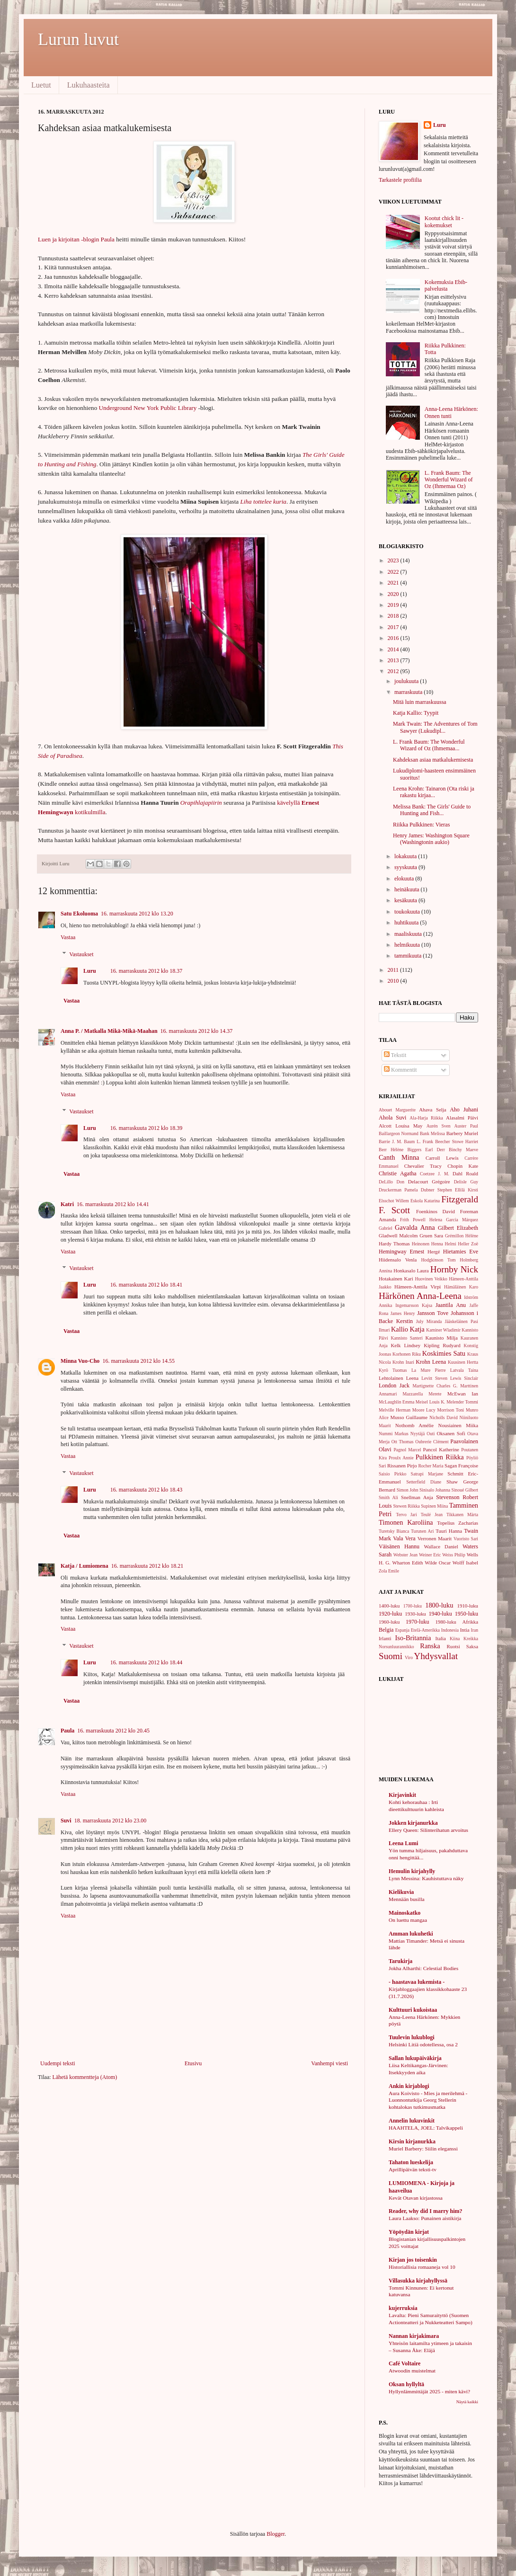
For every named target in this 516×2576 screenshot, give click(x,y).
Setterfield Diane (423, 1481)
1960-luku (389, 1622)
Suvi (66, 1820)
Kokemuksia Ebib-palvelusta (446, 285)
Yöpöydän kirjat (409, 2232)
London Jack (394, 1385)
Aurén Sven (439, 1125)
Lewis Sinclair (464, 1378)
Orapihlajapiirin (201, 802)
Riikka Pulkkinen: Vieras (421, 824)
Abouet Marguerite (397, 1109)
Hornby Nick (454, 1269)
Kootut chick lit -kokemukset (444, 221)
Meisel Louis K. (430, 1401)
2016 (394, 638)
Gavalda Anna (415, 1227)
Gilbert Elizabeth (458, 1228)
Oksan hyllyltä (406, 2384)
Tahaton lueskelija (411, 2162)
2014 (394, 649)
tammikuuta (408, 955)
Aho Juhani (464, 1109)
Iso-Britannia (413, 1638)
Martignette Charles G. (434, 1385)
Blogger (276, 2534)
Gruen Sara (431, 1235)
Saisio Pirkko (392, 1473)
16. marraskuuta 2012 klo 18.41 (146, 1284)
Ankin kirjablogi (409, 2086)
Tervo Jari (406, 1514)
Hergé (433, 1251)
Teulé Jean (432, 1514)
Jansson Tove (432, 1313)
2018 (394, 616)
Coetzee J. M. (434, 1173)
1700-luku (412, 1605)
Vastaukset (81, 954)
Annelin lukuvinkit (412, 2120)
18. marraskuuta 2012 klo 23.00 (110, 1820)
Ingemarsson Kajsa (413, 1305)
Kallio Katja (408, 1329)
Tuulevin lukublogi (412, 2037)
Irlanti (385, 1638)
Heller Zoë (468, 1243)
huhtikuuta (407, 922)
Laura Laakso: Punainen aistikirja (425, 2218)
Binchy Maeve (463, 1149)
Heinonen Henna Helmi (434, 1243)
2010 (394, 980)
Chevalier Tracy (423, 1166)
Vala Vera (404, 1538)
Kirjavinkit (402, 1795)
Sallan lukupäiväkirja (415, 2058)
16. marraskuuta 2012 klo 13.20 (137, 913)
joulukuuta (407, 681)
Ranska (430, 1646)
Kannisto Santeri (406, 1338)
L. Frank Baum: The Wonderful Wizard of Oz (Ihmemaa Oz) (449, 480)
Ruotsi (453, 1646)
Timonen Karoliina (406, 1522)
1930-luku (415, 1614)
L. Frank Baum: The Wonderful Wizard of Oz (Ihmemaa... (429, 745)
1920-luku (390, 1613)
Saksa (472, 1646)
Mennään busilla (407, 1899)
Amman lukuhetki (411, 1933)
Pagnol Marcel (407, 1449)
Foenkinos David (435, 1211)
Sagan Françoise (461, 1465)
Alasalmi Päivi (462, 1117)
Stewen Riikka (406, 1506)
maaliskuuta (408, 934)
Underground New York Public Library (148, 407)
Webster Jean (405, 1554)
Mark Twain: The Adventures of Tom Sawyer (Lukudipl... (435, 727)
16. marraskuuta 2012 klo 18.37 (146, 971)
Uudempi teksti (57, 2063)
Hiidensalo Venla (398, 1259)
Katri (67, 1204)
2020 (394, 594)
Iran (474, 1630)
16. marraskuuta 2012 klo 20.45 (113, 1730)
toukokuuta (407, 911)
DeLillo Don (391, 1181)
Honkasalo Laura (411, 1270)
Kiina (455, 1638)
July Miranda (429, 1321)
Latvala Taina (464, 1370)
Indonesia (450, 1630)
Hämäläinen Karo (461, 1286)
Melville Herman (394, 1409)
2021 (394, 582)
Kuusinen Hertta (463, 1362)
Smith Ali (388, 1497)
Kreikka (470, 1638)
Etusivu (193, 2063)
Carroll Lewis (442, 1158)
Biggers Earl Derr (426, 1149)
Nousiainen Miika (458, 1425)
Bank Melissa (432, 1133)
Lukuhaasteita (88, 85)
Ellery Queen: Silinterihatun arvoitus (428, 1830)
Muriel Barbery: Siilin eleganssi (423, 2148)
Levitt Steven (434, 1378)
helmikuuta (407, 945)
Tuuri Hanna (449, 1531)
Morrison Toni (450, 1409)
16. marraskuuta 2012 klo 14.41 (113, 1204)
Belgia (386, 1629)
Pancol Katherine (441, 1449)
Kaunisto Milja (441, 1338)
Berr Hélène (391, 1149)
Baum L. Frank (418, 1141)
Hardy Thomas (394, 1243)
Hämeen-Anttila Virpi (417, 1286)
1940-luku (440, 1613)
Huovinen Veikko (431, 1278)
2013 (394, 660)
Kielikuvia (401, 1892)
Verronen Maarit (435, 1538)
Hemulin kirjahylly (412, 1871)
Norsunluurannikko (396, 1646)
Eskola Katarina (425, 1200)
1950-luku (466, 1613)
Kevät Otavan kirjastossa (416, 2198)
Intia (465, 1630)
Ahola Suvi (392, 1117)
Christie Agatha (398, 1173)
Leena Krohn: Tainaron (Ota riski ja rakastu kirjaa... (433, 792)
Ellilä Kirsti (466, 1189)
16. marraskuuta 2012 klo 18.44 (146, 1662)
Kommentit (400, 1069)
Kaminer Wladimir (443, 1329)
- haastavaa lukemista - (417, 1982)
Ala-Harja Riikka (426, 1117)
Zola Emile (389, 1570)
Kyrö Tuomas (393, 1370)
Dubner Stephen (436, 1189)
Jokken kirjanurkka (413, 1823)
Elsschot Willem (394, 1200)
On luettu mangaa (408, 1920)
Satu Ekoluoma (79, 913)
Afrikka (470, 1622)
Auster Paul (466, 1125)
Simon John (407, 1489)
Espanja (402, 1630)
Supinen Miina (434, 1506)
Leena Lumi (403, 1843)
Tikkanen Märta (462, 1514)
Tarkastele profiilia (400, 180)
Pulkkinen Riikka (440, 1457)
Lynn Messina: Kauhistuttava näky (426, 1878)
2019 (394, 605)
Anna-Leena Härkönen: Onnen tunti (451, 412)
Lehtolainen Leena (398, 1378)
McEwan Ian (462, 1393)
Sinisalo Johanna (434, 1489)
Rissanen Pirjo (402, 1465)
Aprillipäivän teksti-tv (412, 2169)
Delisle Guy (466, 1181)
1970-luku (417, 1621)
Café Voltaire (404, 2363)
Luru (89, 971)
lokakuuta (406, 856)
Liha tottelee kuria (263, 501)
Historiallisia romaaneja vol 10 (422, 2267)
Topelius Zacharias (457, 1523)
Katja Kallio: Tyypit (415, 713)
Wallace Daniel (441, 1546)
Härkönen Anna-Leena (420, 1296)
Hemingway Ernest (401, 1251)
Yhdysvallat (436, 1656)
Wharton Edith (407, 1562)
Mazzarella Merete (422, 1393)
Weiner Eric (430, 1554)
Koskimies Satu (443, 1353)
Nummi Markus (394, 1433)
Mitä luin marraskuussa (419, 702)
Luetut (41, 85)
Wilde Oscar (438, 1562)
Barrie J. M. (390, 1141)
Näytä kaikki (467, 2401)
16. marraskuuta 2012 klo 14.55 (138, 1361)
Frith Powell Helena (421, 1219)
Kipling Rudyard (442, 1345)
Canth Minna (399, 1157)
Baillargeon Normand (398, 1133)
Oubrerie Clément (431, 1441)
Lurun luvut (78, 39)
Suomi (390, 1656)
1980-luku (445, 1622)
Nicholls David (443, 1417)
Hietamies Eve (460, 1251)
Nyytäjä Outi (422, 1433)
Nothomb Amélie (414, 1425)
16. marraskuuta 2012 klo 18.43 (146, 1489)
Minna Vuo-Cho (80, 1361)
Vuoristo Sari (466, 1538)
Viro (409, 1657)
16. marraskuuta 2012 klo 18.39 (146, 1128)
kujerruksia (403, 2308)
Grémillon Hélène (461, 1235)
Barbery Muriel (462, 1133)
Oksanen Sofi (450, 1433)
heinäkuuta (407, 889)
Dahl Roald (465, 1173)
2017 (394, 627)
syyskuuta (406, 867)
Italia (441, 1638)
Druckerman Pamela (398, 1189)
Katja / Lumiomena (84, 1566)
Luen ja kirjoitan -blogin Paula (76, 239)
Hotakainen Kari (396, 1278)
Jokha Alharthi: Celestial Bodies (423, 1968)
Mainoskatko (404, 1913)
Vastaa (68, 937)
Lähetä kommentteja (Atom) (85, 2077)
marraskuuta (409, 692)
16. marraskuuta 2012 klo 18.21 (147, 1566)
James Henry (403, 1313)
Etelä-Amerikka (425, 1630)
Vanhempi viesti (329, 2063)
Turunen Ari (422, 1531)
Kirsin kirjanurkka (412, 2141)
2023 (394, 560)
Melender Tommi (462, 1401)
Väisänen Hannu (399, 1546)
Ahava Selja (432, 1109)
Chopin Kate (462, 1166)
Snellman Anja (417, 1497)
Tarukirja (400, 1961)
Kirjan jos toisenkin (413, 2259)
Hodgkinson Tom (438, 1259)
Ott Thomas (402, 1441)
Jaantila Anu (451, 1305)
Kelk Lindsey (405, 1345)
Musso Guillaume (409, 1417)
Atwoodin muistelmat (412, 2370)
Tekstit (395, 1055)
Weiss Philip (453, 1554)
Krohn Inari (403, 1362)
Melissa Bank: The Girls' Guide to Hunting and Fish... (432, 810)
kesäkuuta (406, 900)
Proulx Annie (401, 1457)
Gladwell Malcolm (398, 1235)
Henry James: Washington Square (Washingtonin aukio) (431, 838)
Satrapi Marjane (427, 1473)
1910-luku (467, 1605)
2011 (394, 970)
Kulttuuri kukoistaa (413, 2010)
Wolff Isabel (465, 1562)
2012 (394, 671)
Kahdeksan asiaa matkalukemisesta (433, 759)
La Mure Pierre (428, 1370)
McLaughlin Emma (396, 1401)
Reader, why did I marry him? (426, 2211)
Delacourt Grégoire (429, 1181)
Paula (67, 1730)
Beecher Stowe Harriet (456, 1141)
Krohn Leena (431, 1362)
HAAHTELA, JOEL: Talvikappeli (426, 2128)
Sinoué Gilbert (465, 1489)
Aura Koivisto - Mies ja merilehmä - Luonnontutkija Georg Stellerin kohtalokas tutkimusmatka (428, 2100)
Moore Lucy (424, 1409)
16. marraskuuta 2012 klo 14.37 (196, 1031)
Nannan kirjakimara (414, 2336)
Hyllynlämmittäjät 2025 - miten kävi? (429, 2391)
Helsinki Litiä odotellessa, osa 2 (423, 2044)
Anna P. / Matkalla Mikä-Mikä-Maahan (109, 1031)
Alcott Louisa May (400, 1125)
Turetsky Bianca (394, 1531)
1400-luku (389, 1605)
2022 (394, 571)
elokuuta (404, 878)
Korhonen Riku (406, 1354)
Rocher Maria (430, 1465)
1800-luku (439, 1605)
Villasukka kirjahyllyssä (418, 2280)
